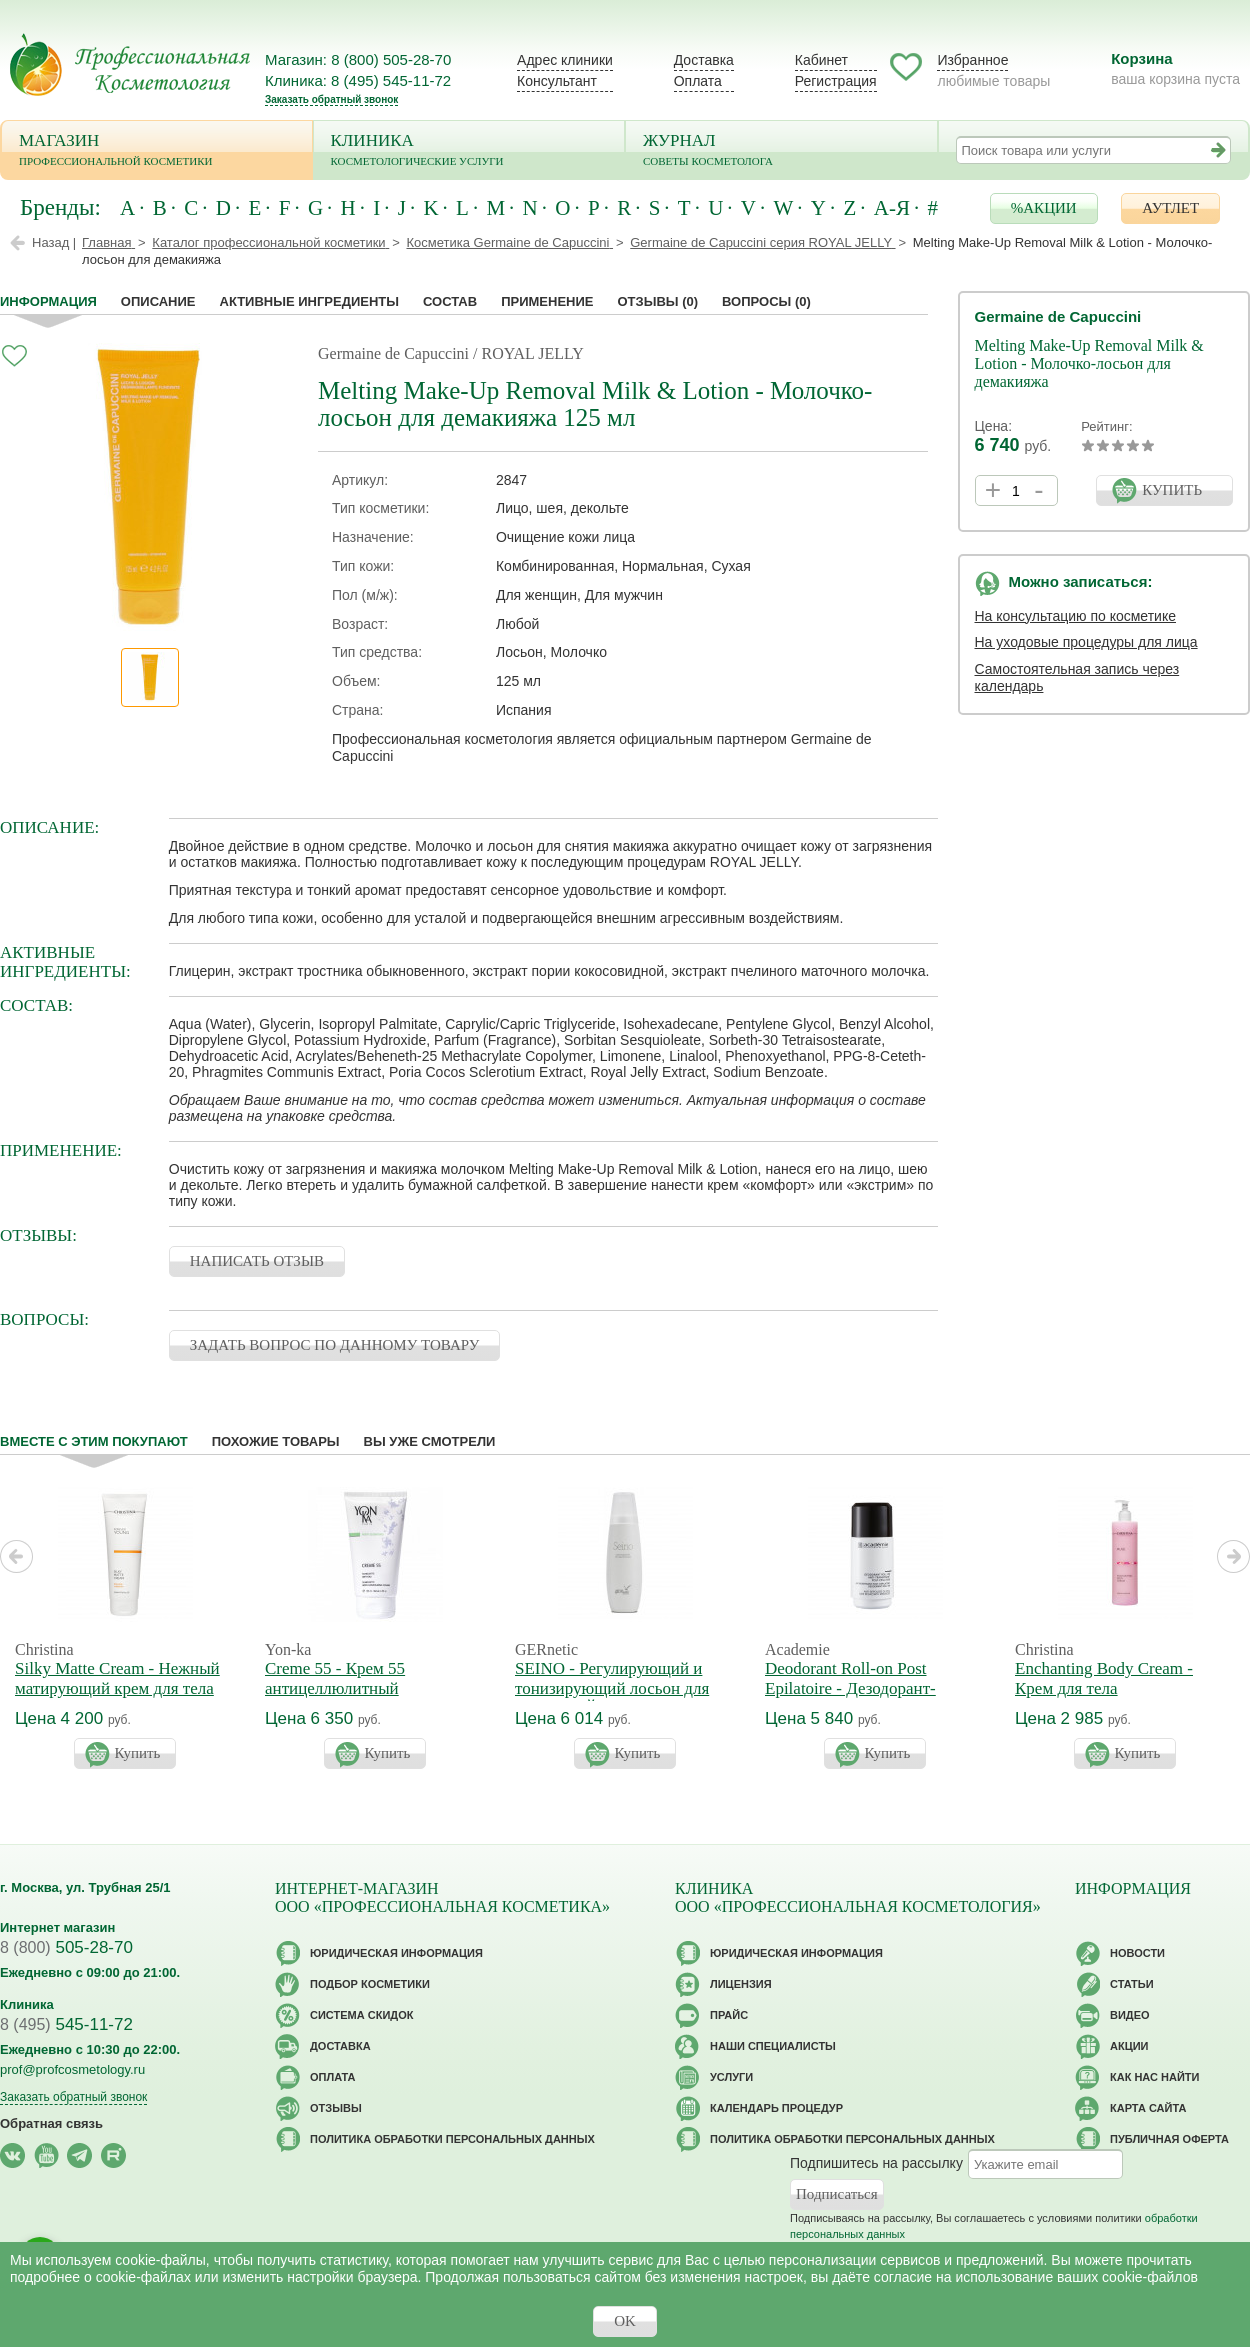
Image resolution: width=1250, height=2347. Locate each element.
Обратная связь (51, 2123)
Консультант (557, 81)
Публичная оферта (1169, 2139)
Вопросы (766, 301)
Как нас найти (1154, 2077)
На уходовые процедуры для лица (1086, 642)
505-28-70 (66, 1947)
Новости (1137, 1953)
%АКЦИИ (1044, 208)
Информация (48, 301)
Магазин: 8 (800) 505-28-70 (358, 59)
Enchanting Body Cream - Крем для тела (1104, 1678)
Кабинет (821, 60)
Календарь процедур (776, 2108)
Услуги (731, 2077)
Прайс (729, 2015)
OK (625, 2321)
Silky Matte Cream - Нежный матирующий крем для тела (117, 1678)
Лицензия (741, 1984)
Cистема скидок (361, 2015)
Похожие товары (276, 1441)
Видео (1130, 2015)
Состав (450, 301)
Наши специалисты (773, 2046)
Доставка (704, 60)
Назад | (54, 242)
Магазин (157, 151)
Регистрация (836, 81)
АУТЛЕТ (1170, 208)
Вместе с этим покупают (94, 1441)
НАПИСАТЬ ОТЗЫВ (257, 1261)
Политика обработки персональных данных (452, 2139)
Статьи (1132, 1984)
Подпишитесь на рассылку (876, 2163)
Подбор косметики (370, 1984)
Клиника (469, 151)
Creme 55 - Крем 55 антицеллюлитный (335, 1678)
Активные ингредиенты (310, 301)
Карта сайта (1148, 2108)
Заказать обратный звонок (331, 99)
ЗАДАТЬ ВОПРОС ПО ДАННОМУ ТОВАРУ (335, 1345)
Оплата (698, 81)
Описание (158, 301)
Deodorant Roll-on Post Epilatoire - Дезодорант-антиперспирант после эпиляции (850, 1698)
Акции (1129, 2046)
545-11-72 (66, 2024)
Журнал (781, 151)
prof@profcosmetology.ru (72, 2069)
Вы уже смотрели (430, 1441)
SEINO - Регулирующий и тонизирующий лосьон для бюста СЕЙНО (612, 1688)
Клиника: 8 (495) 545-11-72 (358, 80)
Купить (138, 1753)
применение (547, 301)
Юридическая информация (396, 1953)
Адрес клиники (565, 60)
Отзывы (657, 301)
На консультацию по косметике (1076, 616)
